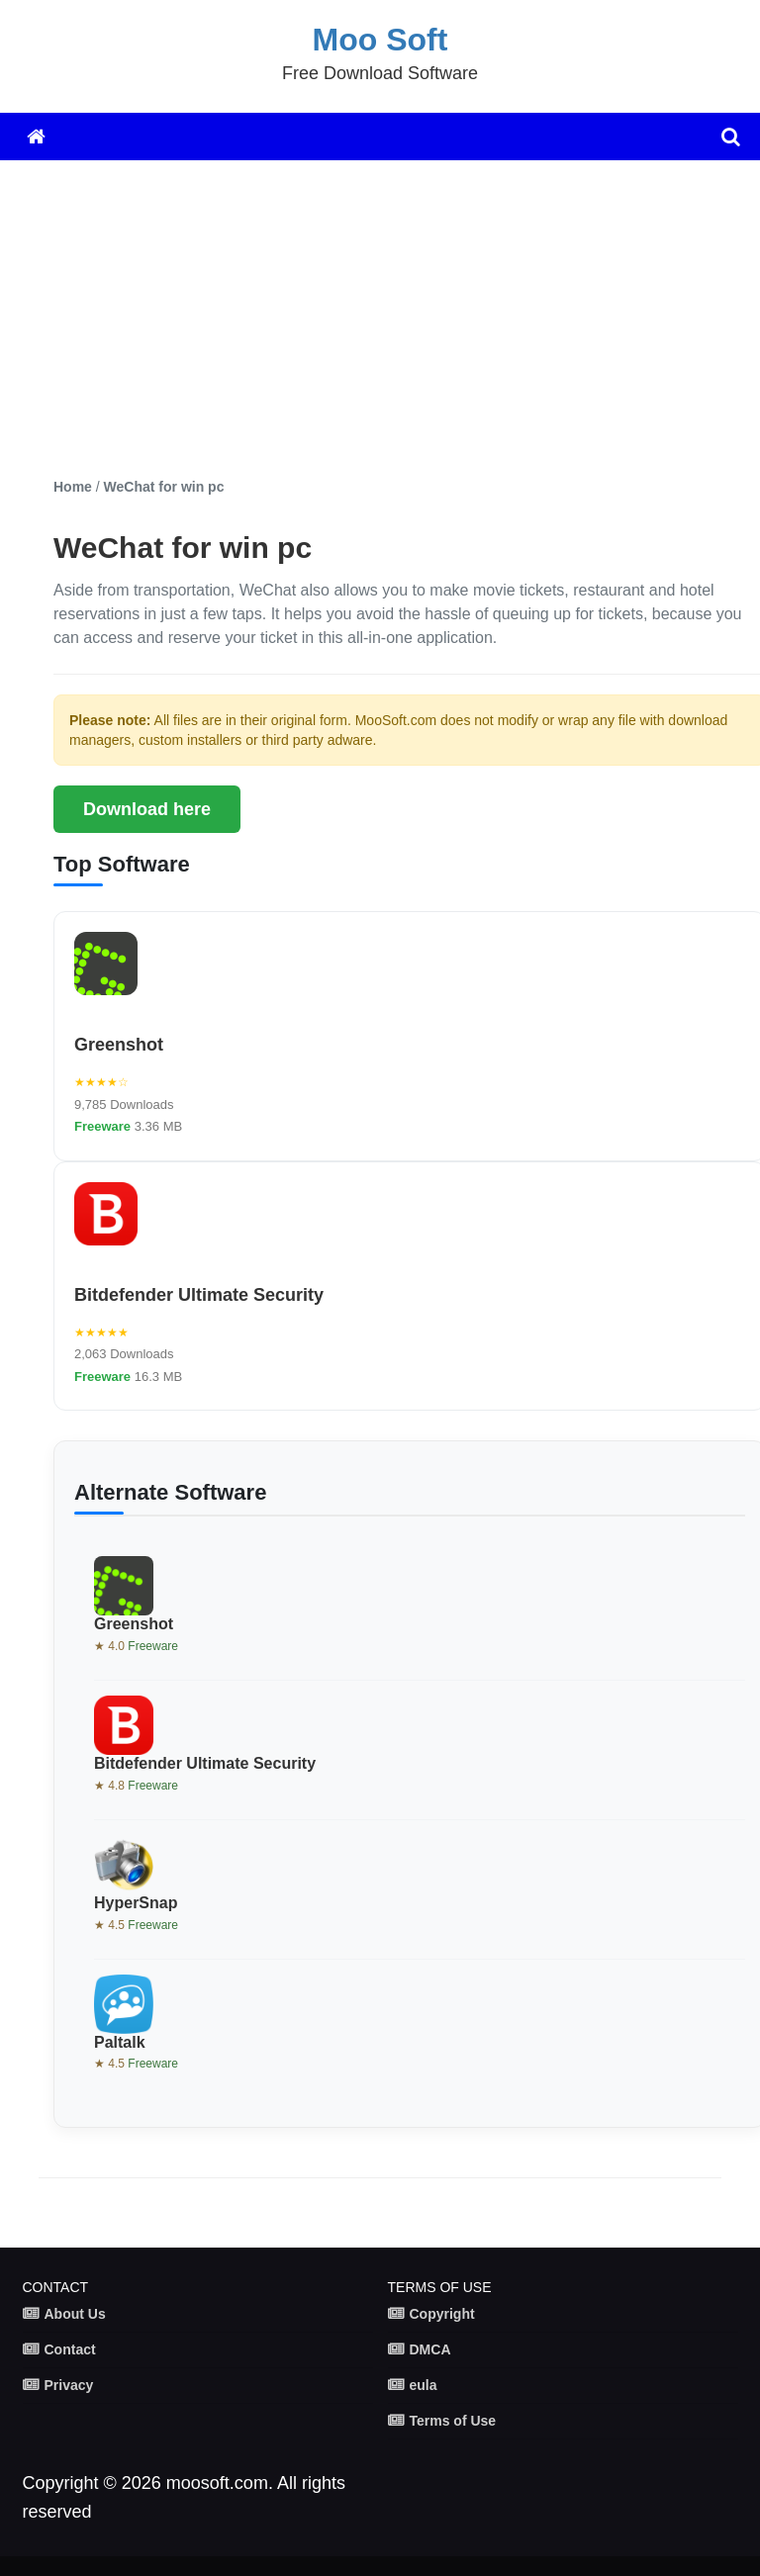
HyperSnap (135, 1902)
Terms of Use (453, 2421)
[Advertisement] (399, 318)
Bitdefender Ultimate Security (199, 1295)
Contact (70, 2349)
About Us (75, 2314)
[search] (730, 136)
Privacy (69, 2385)
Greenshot (118, 1045)
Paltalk (119, 2042)
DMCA (430, 2349)
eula (423, 2385)
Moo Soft (380, 39)
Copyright (442, 2314)
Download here (147, 809)
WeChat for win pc (164, 487)
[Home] (36, 136)
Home (72, 487)
